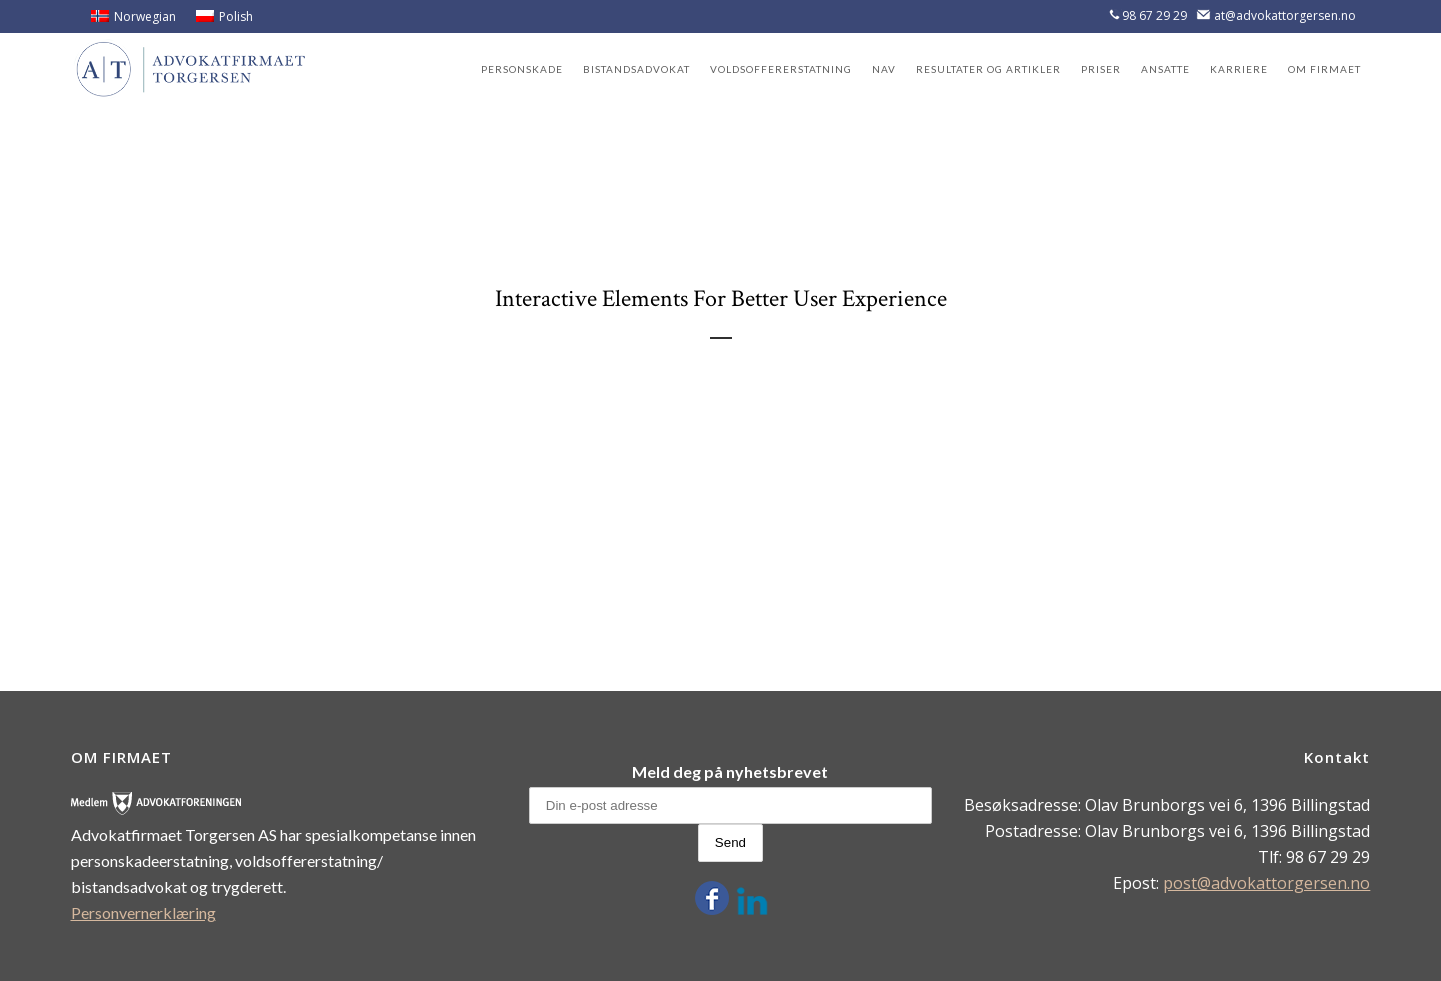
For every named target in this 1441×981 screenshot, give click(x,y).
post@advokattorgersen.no (1266, 883)
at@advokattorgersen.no (1285, 15)
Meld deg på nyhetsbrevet (730, 771)
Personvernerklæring (143, 912)
